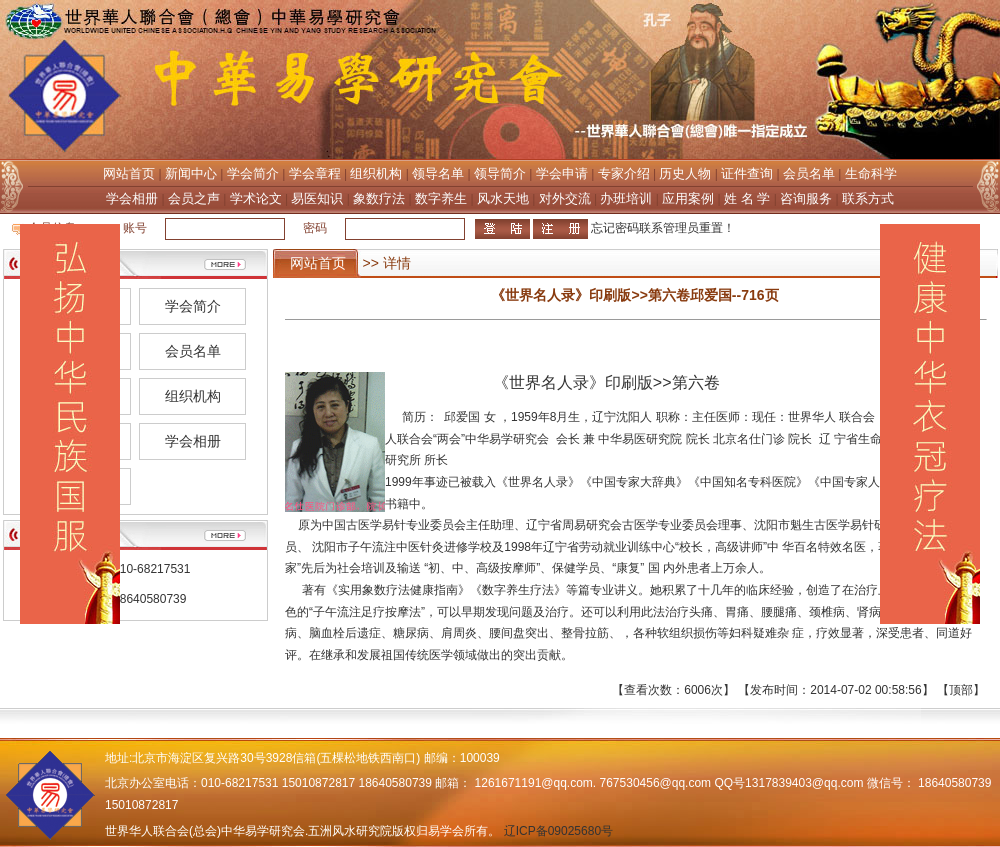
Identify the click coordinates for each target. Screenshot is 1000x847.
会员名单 (809, 173)
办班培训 (626, 198)
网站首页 (129, 173)
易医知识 (317, 198)
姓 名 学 (747, 198)
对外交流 (565, 198)
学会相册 (132, 198)
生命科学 (871, 173)
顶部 (961, 690)
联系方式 (868, 198)
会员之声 (194, 198)
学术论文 (256, 198)
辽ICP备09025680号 (558, 831)
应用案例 (688, 198)
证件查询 (747, 173)
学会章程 (315, 173)
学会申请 (562, 173)
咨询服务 (806, 198)
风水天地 (503, 198)
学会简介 (253, 173)
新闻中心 (191, 173)
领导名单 (438, 173)
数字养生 (441, 198)
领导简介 (500, 173)
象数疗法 (379, 198)
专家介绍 (624, 173)
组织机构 (376, 173)
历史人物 (685, 173)
